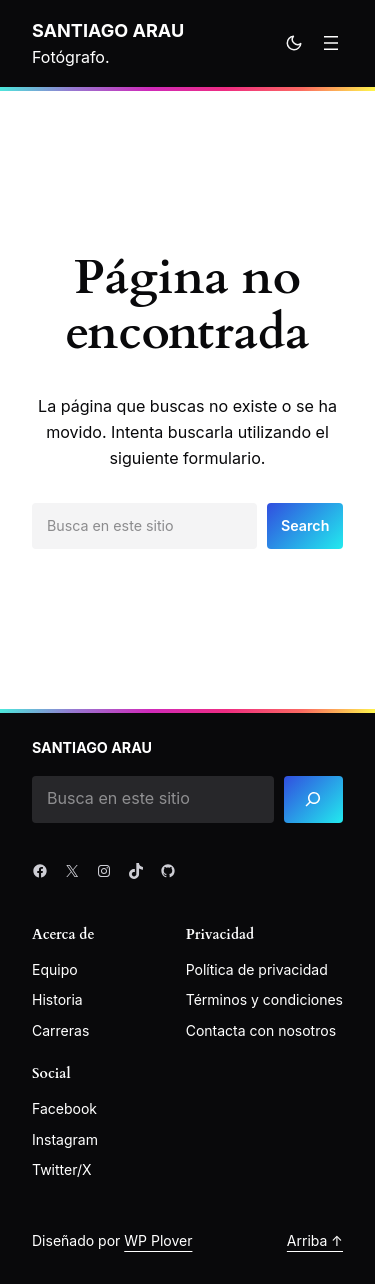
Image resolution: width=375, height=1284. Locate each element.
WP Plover (158, 1240)
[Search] (313, 799)
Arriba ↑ (315, 1240)
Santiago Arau (108, 30)
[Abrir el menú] (331, 43)
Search (305, 525)
